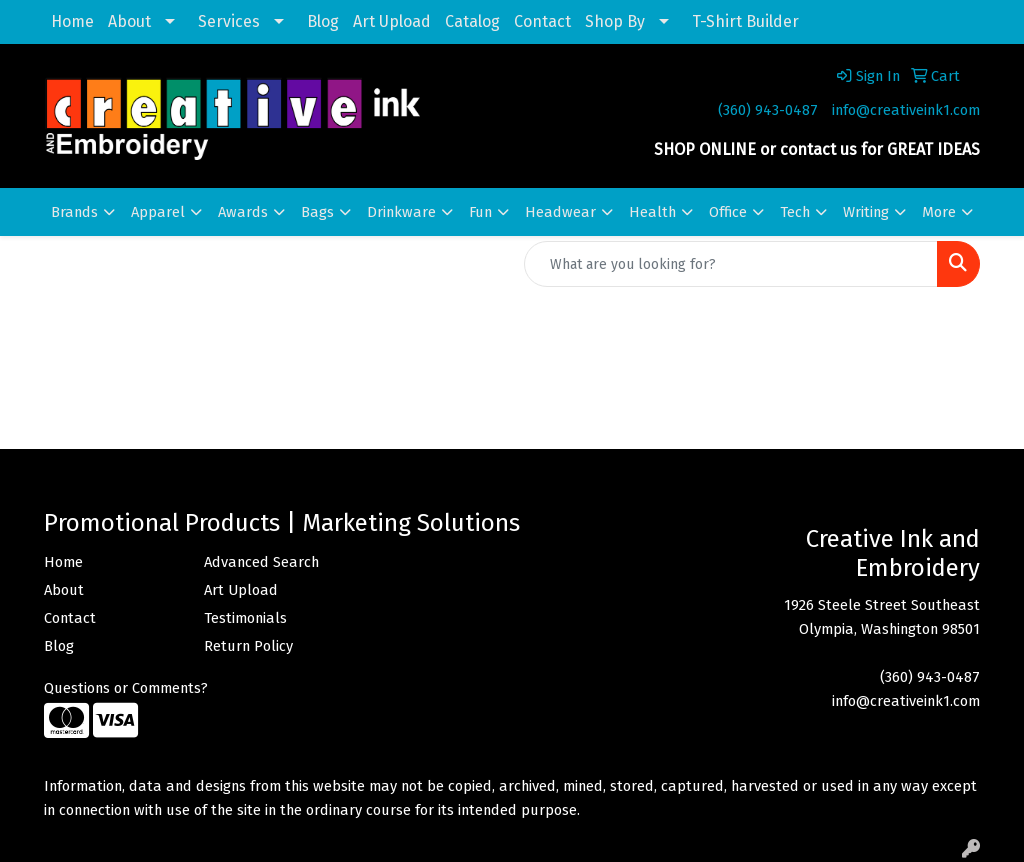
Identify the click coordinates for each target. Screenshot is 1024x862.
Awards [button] (243, 212)
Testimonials (245, 618)
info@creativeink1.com (906, 110)
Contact (542, 21)
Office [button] (728, 212)
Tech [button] (795, 212)
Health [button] (652, 212)
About (129, 21)
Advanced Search (261, 562)
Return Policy (248, 646)
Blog (323, 21)
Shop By (615, 21)
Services (229, 21)
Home (72, 21)
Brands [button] (74, 212)
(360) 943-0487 (768, 110)
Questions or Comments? (126, 688)
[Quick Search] (731, 264)
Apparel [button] (158, 212)
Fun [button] (480, 212)
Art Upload (392, 21)
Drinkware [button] (401, 212)
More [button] (939, 212)
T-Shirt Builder (745, 21)
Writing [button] (866, 212)
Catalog (472, 21)
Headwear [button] (560, 212)
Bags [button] (317, 212)
